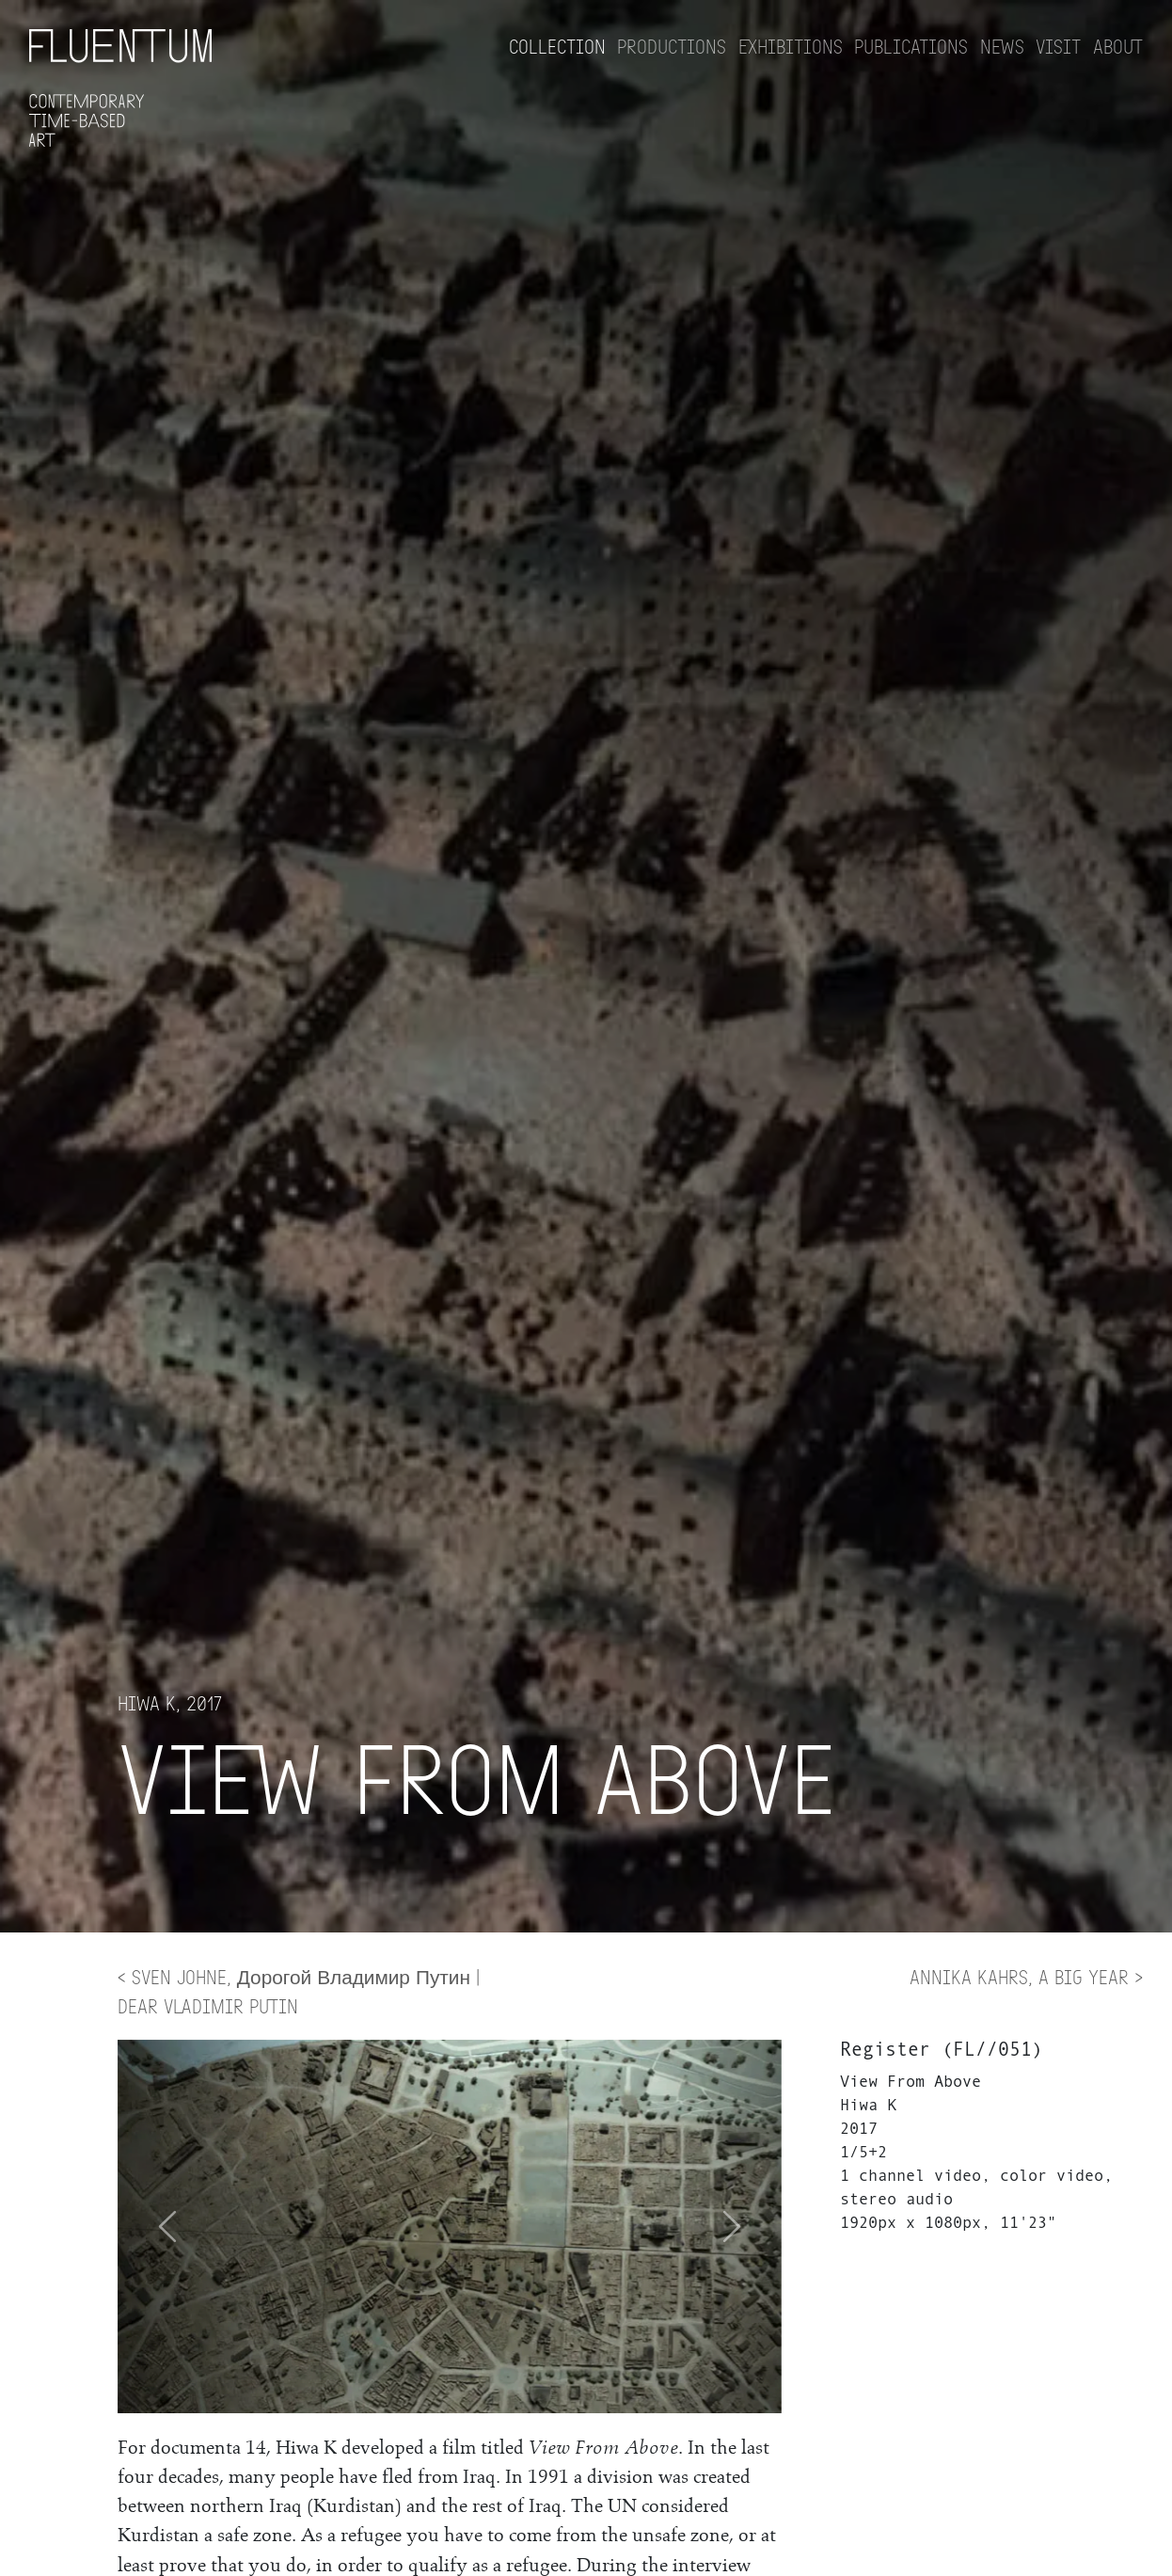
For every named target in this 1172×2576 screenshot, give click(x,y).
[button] (732, 2226)
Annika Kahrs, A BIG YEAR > (1026, 1976)
